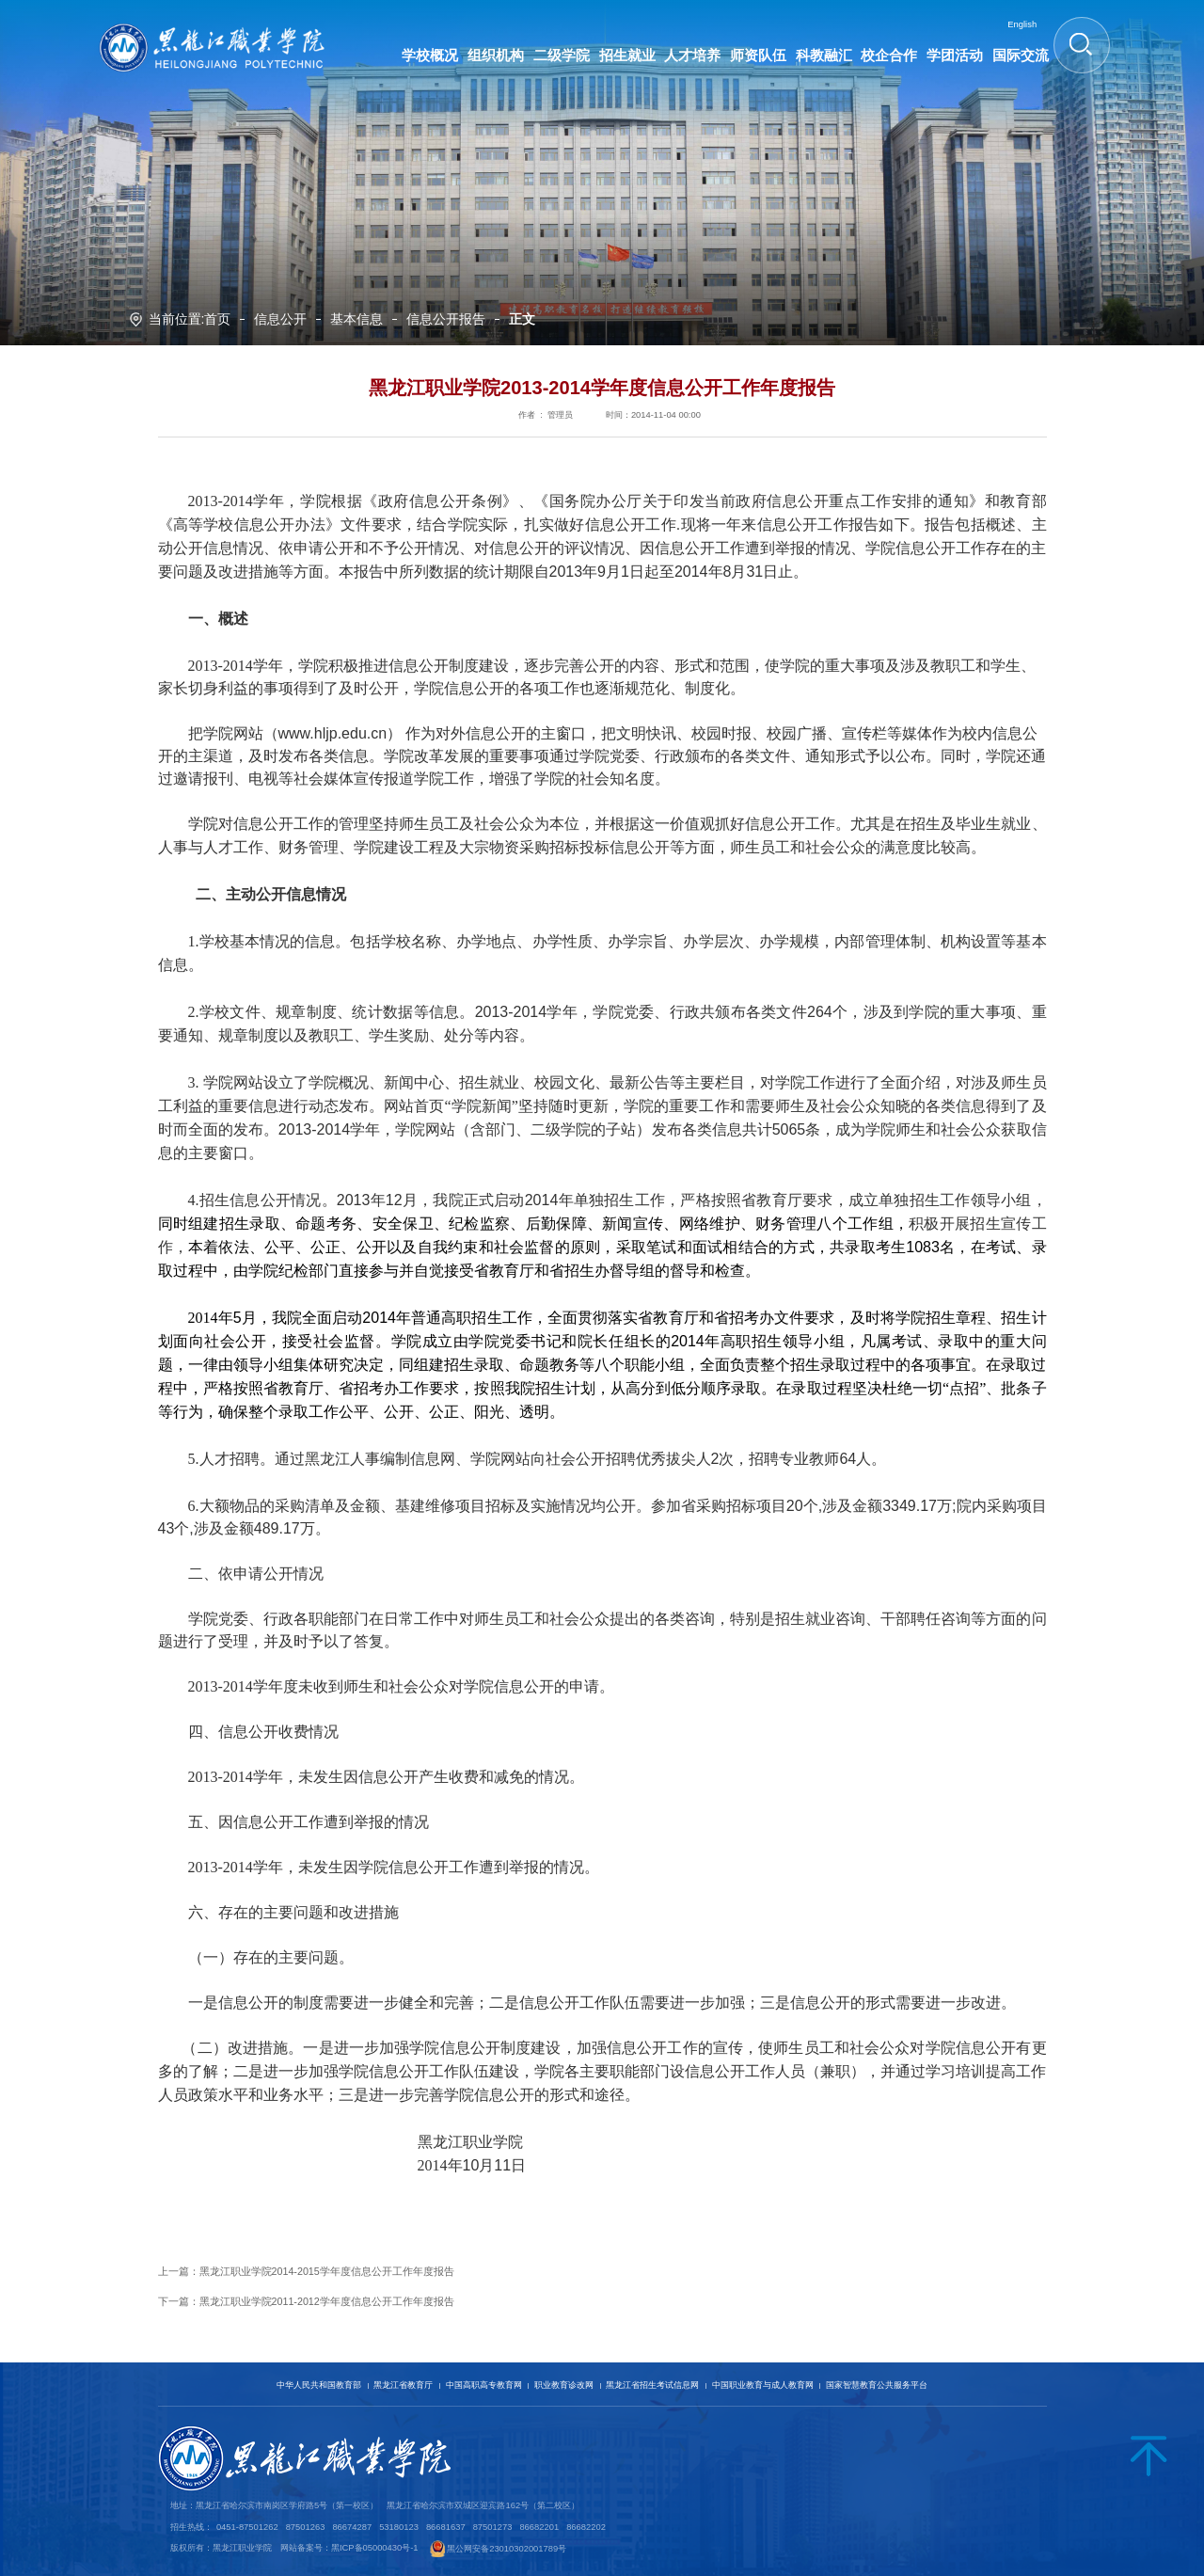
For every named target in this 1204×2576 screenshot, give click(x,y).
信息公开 (280, 319)
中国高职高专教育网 (484, 2385)
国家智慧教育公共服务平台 (876, 2385)
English (1022, 24)
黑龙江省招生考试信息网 (652, 2385)
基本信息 (356, 319)
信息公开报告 (445, 319)
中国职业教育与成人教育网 (763, 2385)
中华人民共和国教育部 (319, 2385)
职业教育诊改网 (564, 2385)
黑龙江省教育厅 (403, 2385)
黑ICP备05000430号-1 (375, 2548)
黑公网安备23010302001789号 (506, 2548)
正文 (522, 319)
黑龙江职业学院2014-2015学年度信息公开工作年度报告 (326, 2271)
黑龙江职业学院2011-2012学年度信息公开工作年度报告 (326, 2301)
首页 (217, 319)
